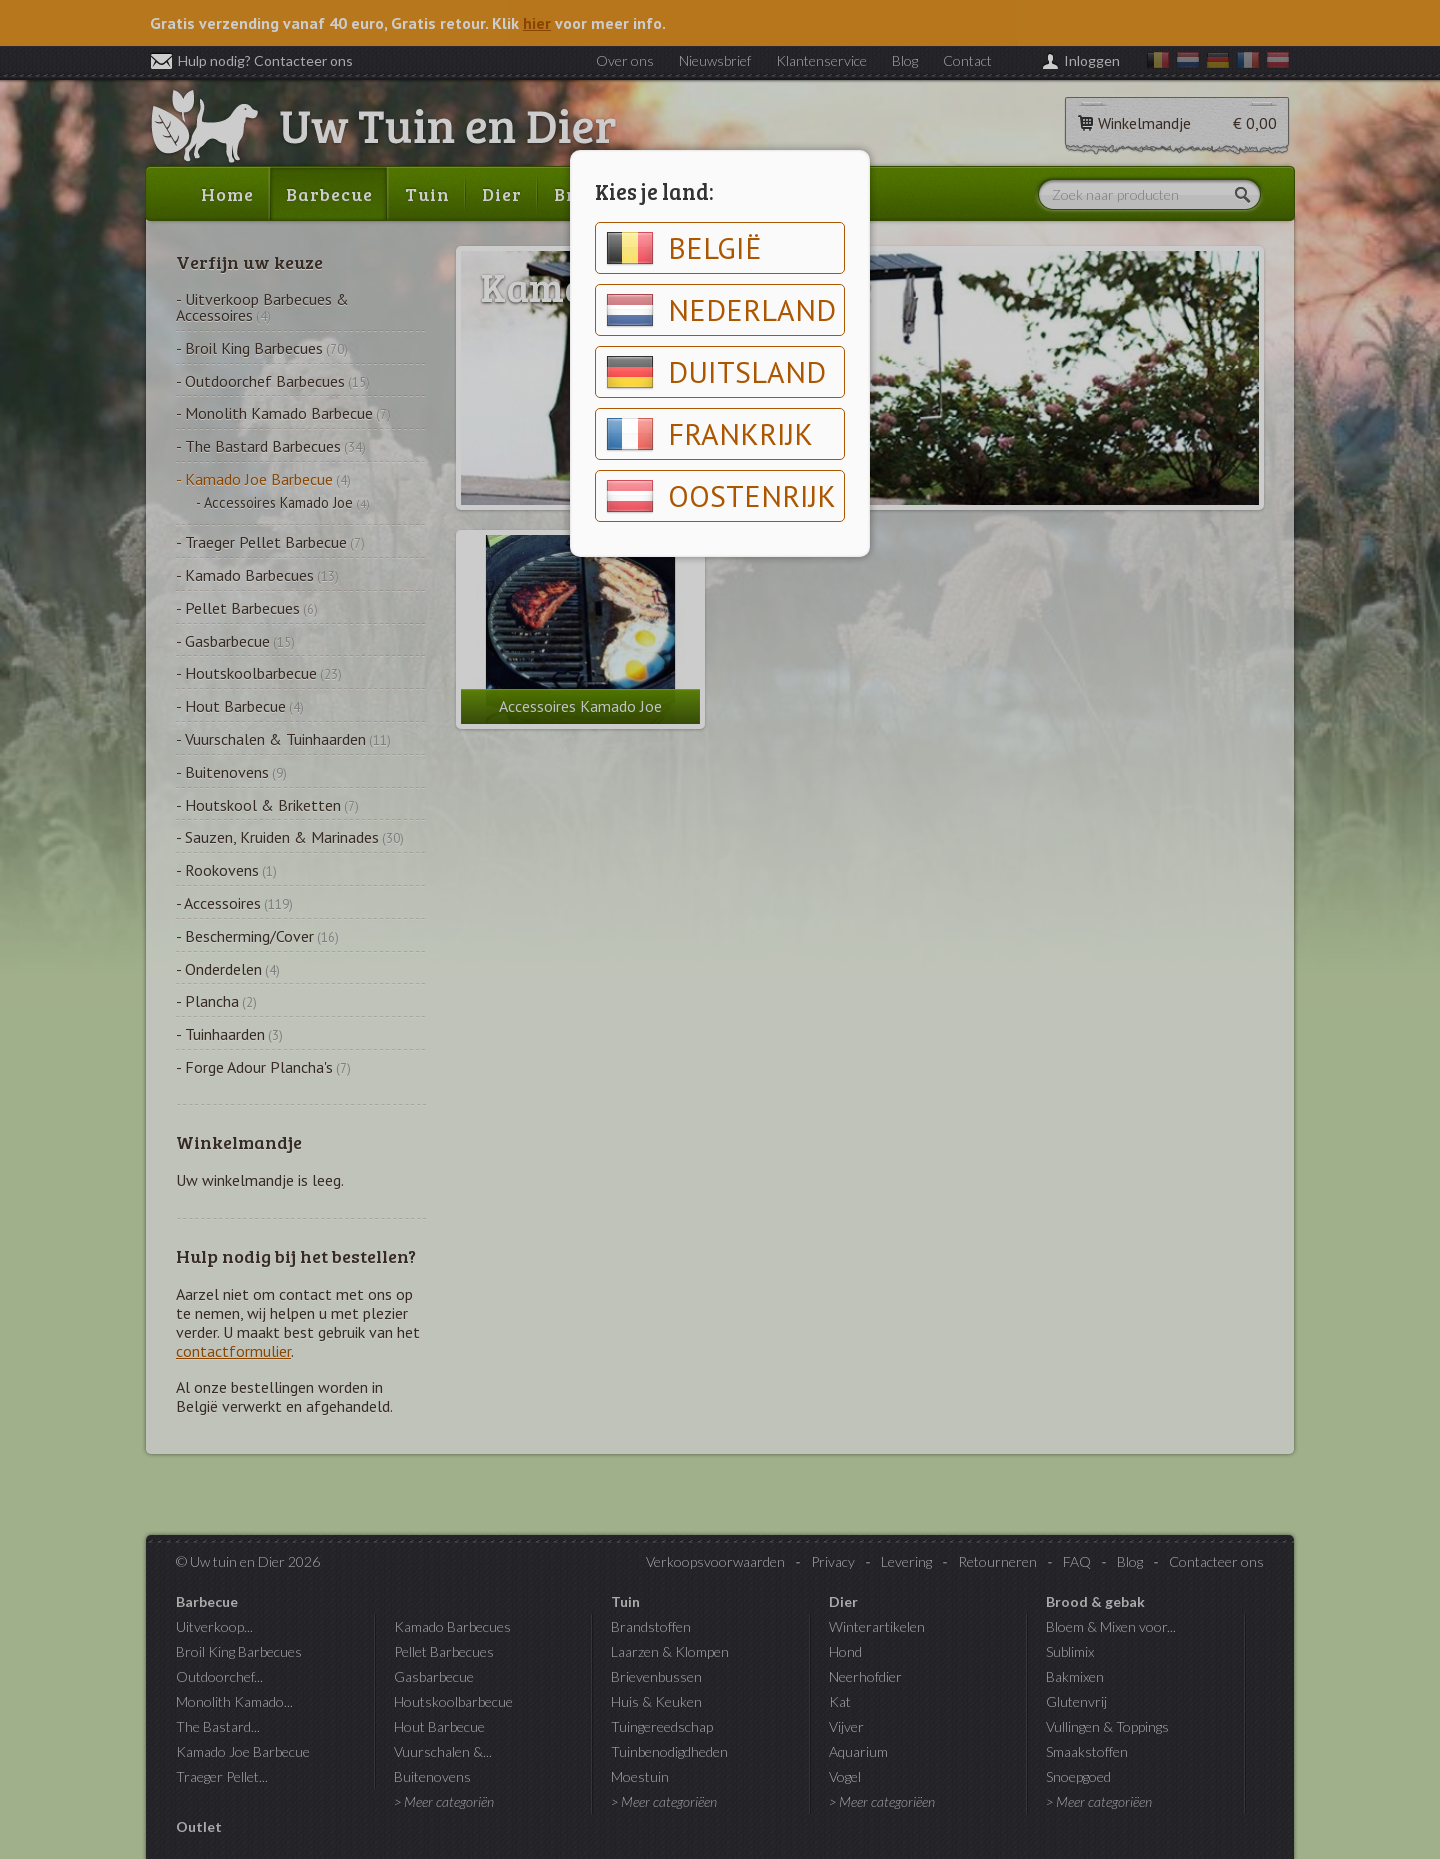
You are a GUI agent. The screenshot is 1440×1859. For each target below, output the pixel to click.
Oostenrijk (721, 496)
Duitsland (716, 372)
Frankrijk (709, 434)
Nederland (721, 310)
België (684, 248)
